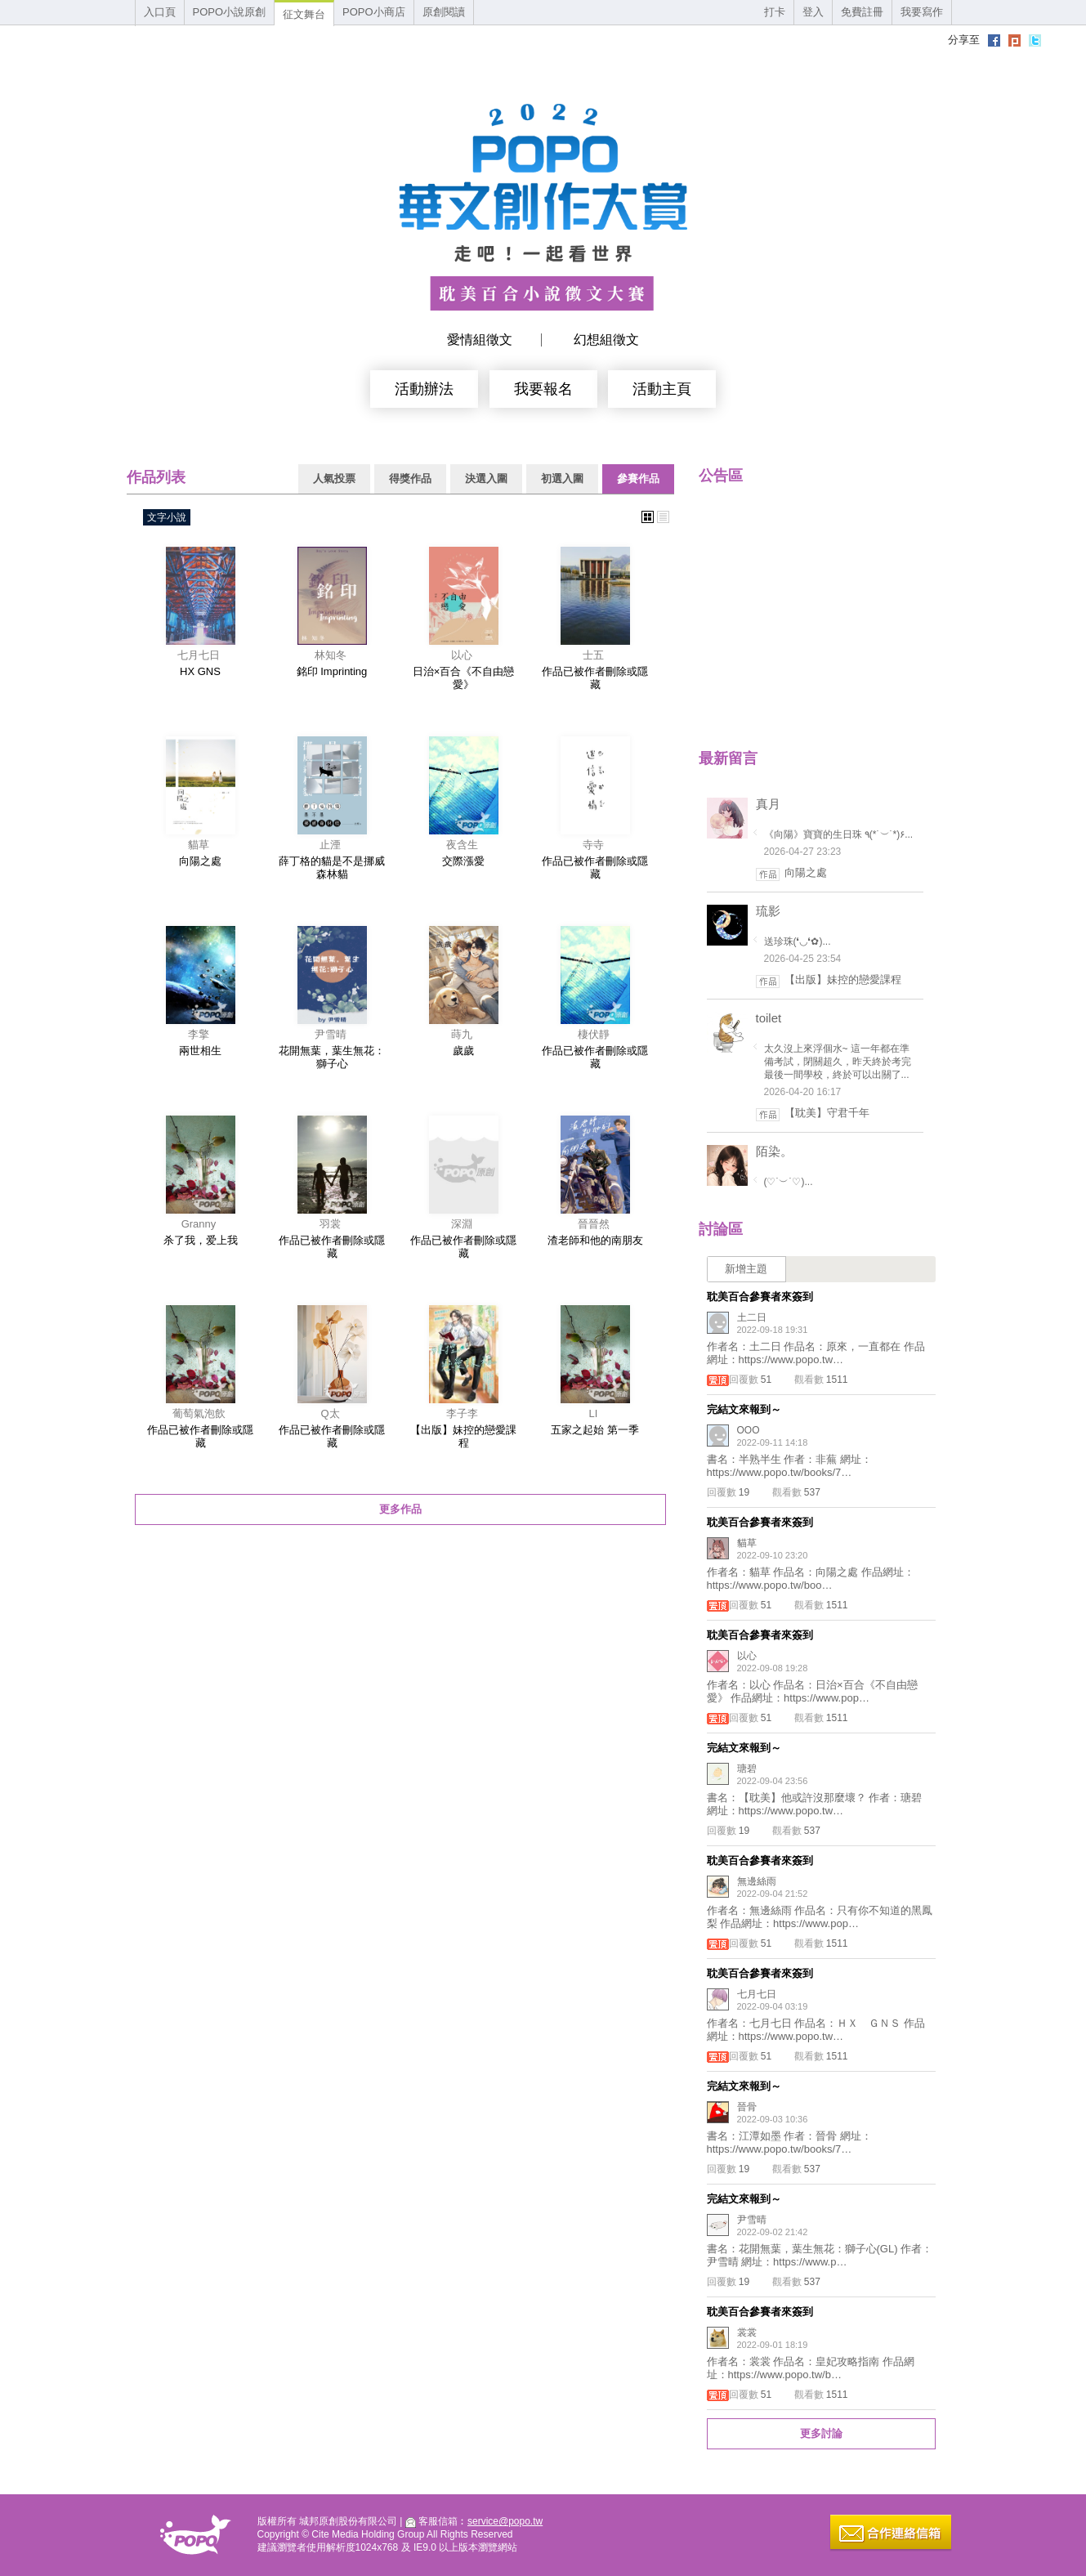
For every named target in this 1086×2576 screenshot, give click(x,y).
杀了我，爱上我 (200, 1240)
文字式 (663, 517)
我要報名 (543, 389)
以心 (461, 655)
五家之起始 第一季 (595, 1430)
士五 (593, 655)
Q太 (329, 1413)
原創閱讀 (443, 12)
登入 (813, 12)
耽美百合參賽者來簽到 (760, 1296)
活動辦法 (424, 389)
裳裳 (747, 2332)
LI (593, 1413)
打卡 (774, 12)
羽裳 (330, 1224)
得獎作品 (410, 478)
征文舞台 (304, 14)
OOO (748, 1430)
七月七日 (198, 655)
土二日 (751, 1317)
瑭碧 (747, 1768)
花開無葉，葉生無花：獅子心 (332, 1057)
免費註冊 (862, 12)
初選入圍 (562, 478)
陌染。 (774, 1151)
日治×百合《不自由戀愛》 (464, 678)
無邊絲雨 (756, 1881)
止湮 (330, 845)
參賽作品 (638, 478)
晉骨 (747, 2107)
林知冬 (330, 655)
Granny (199, 1224)
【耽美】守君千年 (826, 1113)
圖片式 (647, 517)
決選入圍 (486, 478)
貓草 (198, 845)
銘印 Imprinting (332, 671)
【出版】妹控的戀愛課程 (463, 1436)
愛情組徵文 (479, 340)
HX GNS (200, 671)
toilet (769, 1018)
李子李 (462, 1413)
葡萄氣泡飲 (199, 1413)
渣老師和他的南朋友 (595, 1240)
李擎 (198, 1034)
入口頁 (160, 12)
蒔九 (461, 1034)
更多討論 (821, 2433)
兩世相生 (200, 1050)
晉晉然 (594, 1224)
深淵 (461, 1224)
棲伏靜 (594, 1034)
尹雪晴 (330, 1034)
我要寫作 (922, 12)
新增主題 (746, 1269)
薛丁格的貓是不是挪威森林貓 (332, 867)
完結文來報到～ (744, 1409)
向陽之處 (200, 861)
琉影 (768, 911)
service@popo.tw (505, 2521)
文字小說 (166, 517)
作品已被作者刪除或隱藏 (595, 678)
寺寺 (593, 845)
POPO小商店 (373, 12)
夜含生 (462, 845)
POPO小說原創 (229, 12)
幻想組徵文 (606, 340)
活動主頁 (661, 389)
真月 (768, 804)
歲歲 (463, 1050)
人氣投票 (334, 478)
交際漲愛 (463, 861)
